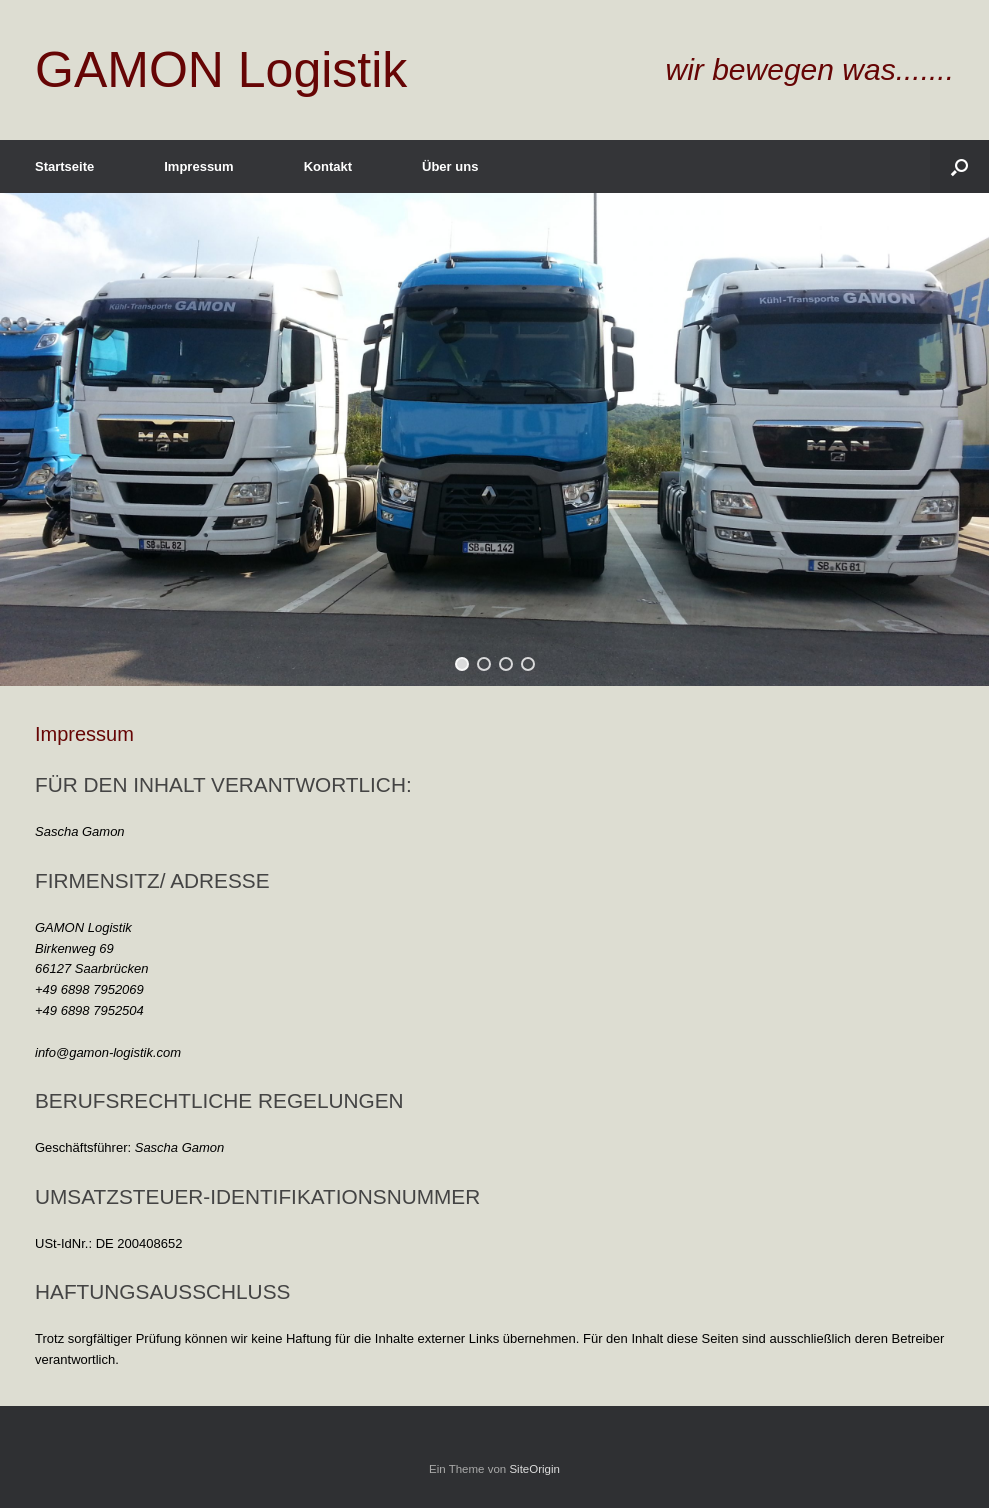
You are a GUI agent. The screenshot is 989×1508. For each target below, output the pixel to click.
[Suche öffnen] (959, 166)
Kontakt (328, 166)
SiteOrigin (534, 1469)
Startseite (64, 166)
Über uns (450, 166)
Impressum (198, 166)
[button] (462, 664)
